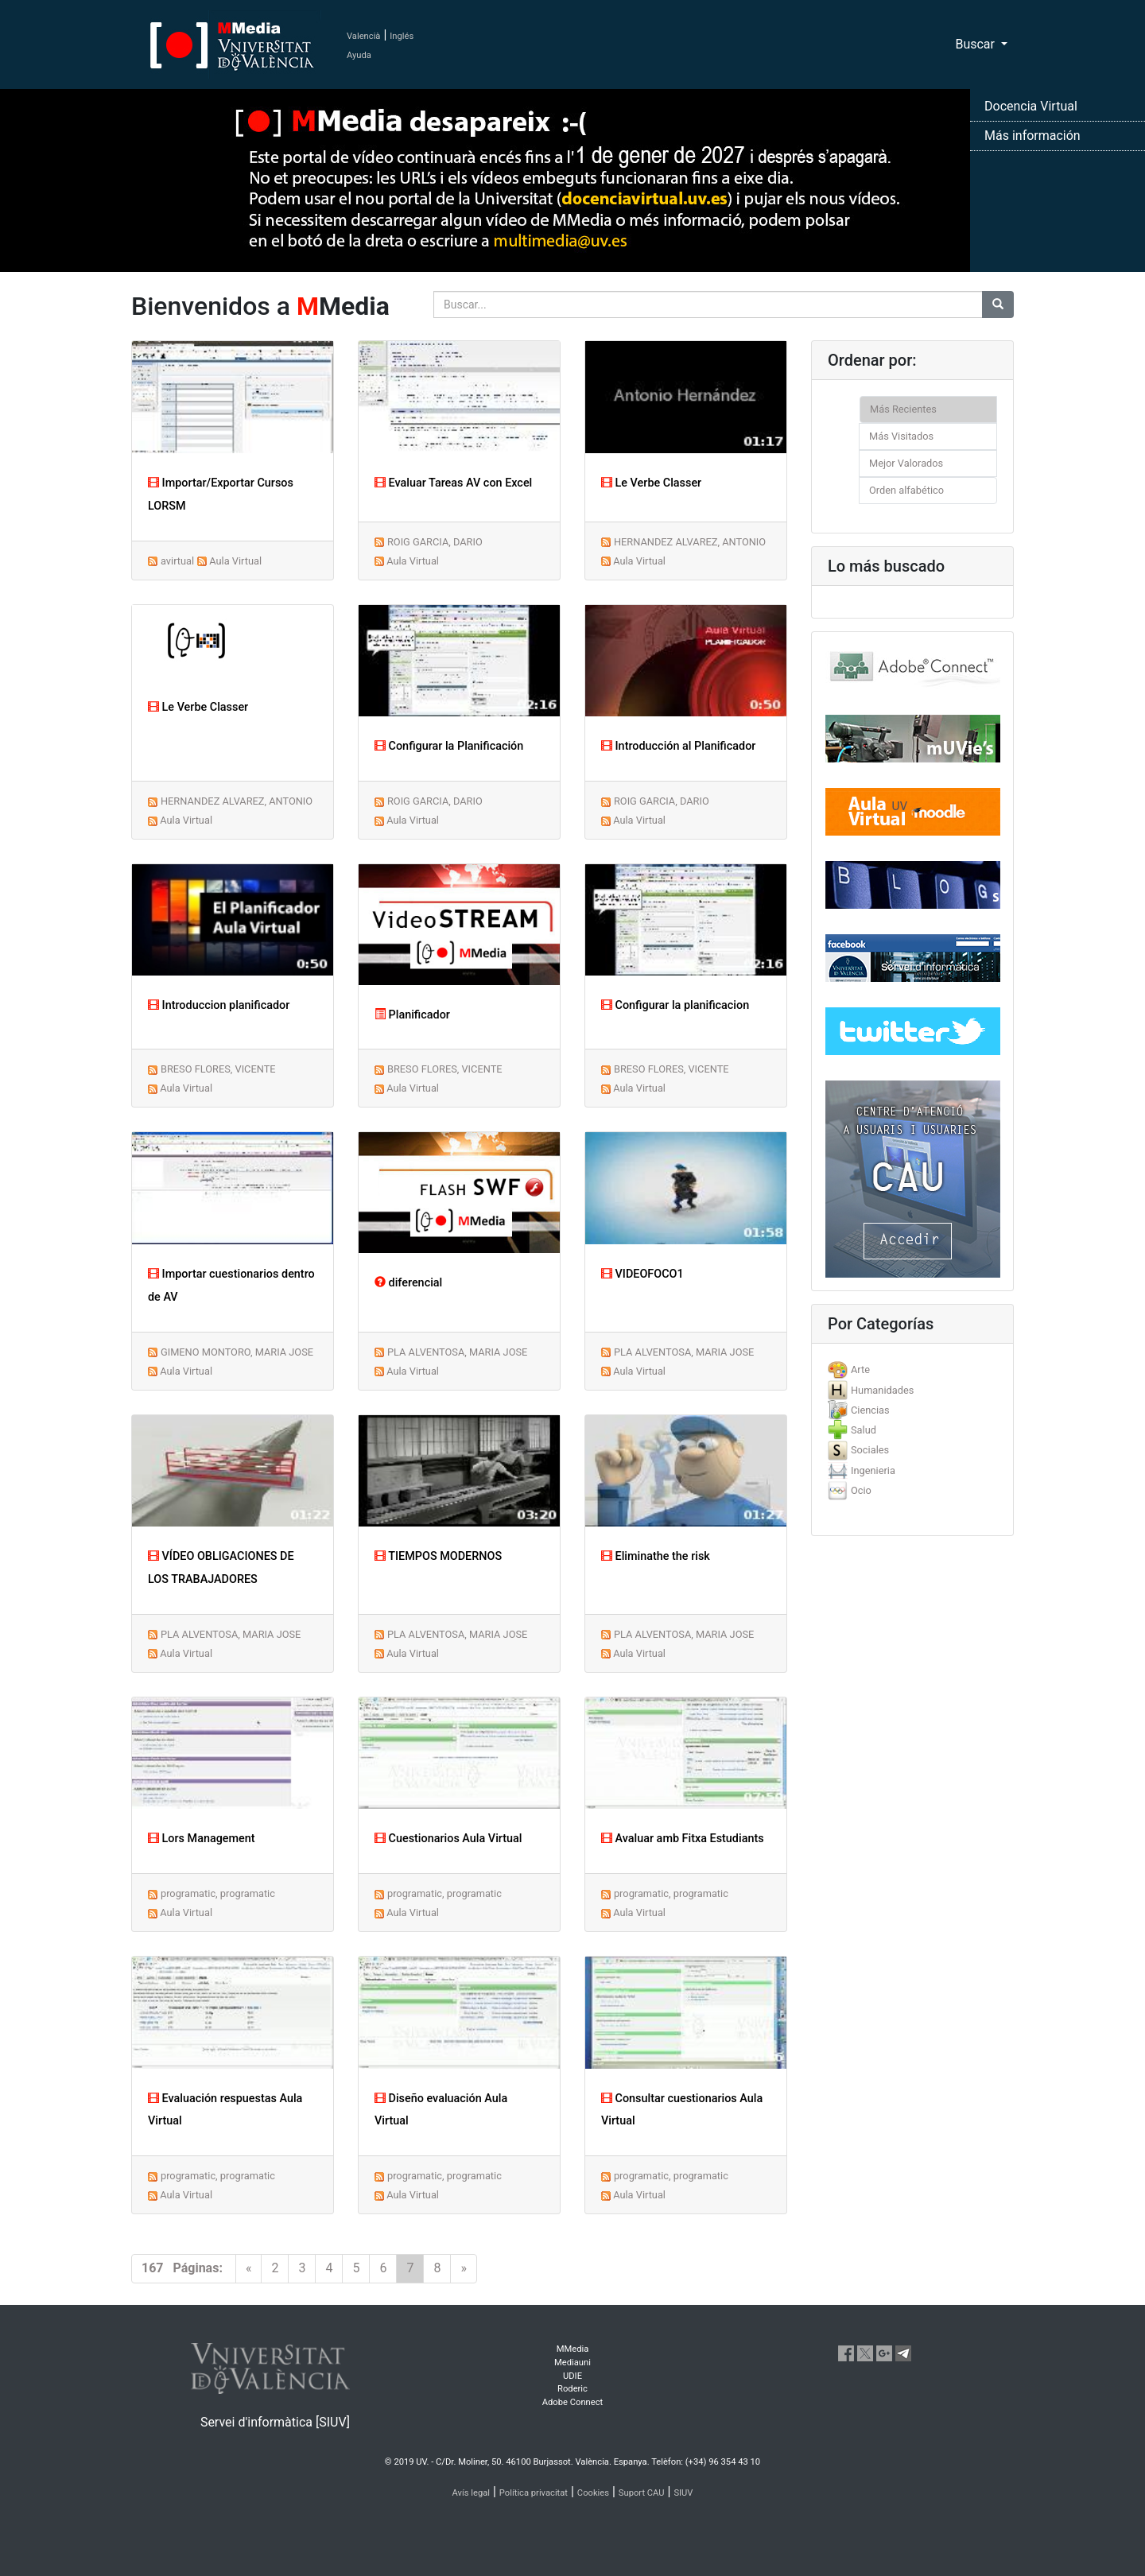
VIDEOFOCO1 (642, 1274)
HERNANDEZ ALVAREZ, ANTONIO (690, 542)
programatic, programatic (218, 1893)
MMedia (573, 2349)
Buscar (976, 44)
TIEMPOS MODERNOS (438, 1556)
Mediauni (572, 2362)
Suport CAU (642, 2493)
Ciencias (870, 1410)
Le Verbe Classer (651, 483)
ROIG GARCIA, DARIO (435, 542)
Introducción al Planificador (678, 746)
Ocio (861, 1490)
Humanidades (882, 1390)
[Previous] (248, 2268)
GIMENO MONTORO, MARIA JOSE (237, 1352)
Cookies (593, 2493)
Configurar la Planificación (449, 746)
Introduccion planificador (218, 1005)
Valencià (363, 36)
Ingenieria (873, 1470)
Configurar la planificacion (675, 1005)
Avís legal (471, 2493)
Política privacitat (533, 2493)
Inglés (401, 36)
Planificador (412, 1015)
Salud (863, 1430)
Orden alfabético (906, 490)
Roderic (572, 2389)
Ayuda (359, 55)
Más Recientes (903, 409)
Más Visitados (901, 436)
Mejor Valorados (906, 463)
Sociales (870, 1450)
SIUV (683, 2493)
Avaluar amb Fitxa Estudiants (682, 1838)
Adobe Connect (572, 2402)
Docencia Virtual (1030, 106)
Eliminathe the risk (655, 1556)
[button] (86, 1288)
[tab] (912, 1369)
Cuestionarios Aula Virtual (448, 1838)
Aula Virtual (235, 561)
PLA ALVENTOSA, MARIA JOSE (457, 1352)
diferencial (408, 1283)
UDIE (572, 2376)
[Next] (463, 2268)
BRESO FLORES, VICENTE (218, 1069)
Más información (1032, 135)
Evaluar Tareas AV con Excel (453, 483)
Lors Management (201, 1838)
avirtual (177, 561)
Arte (860, 1369)
